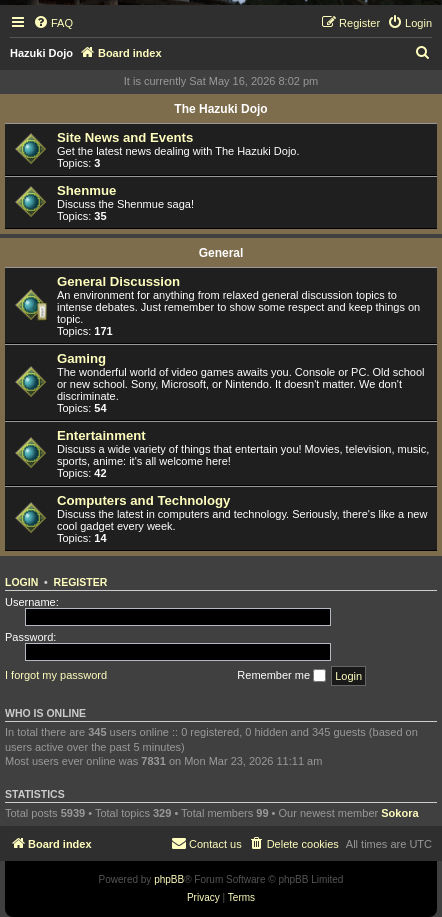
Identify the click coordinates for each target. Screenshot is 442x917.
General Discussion (118, 281)
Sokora (399, 813)
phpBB (169, 879)
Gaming (81, 358)
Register (81, 582)
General (221, 253)
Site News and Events (125, 137)
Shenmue (86, 190)
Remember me (281, 676)
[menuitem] (53, 23)
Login (21, 582)
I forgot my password (56, 675)
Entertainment (101, 435)
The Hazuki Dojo (220, 109)
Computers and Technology (143, 500)
